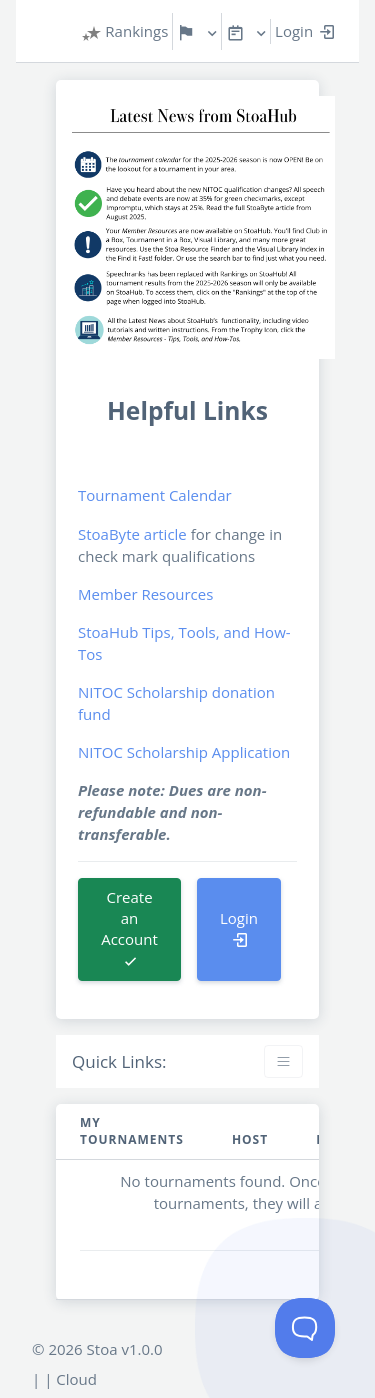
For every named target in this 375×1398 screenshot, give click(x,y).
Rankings (125, 31)
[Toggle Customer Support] (305, 1328)
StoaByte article (132, 534)
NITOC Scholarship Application (184, 752)
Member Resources (145, 594)
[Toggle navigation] (283, 1061)
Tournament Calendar (155, 495)
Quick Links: (119, 1061)
